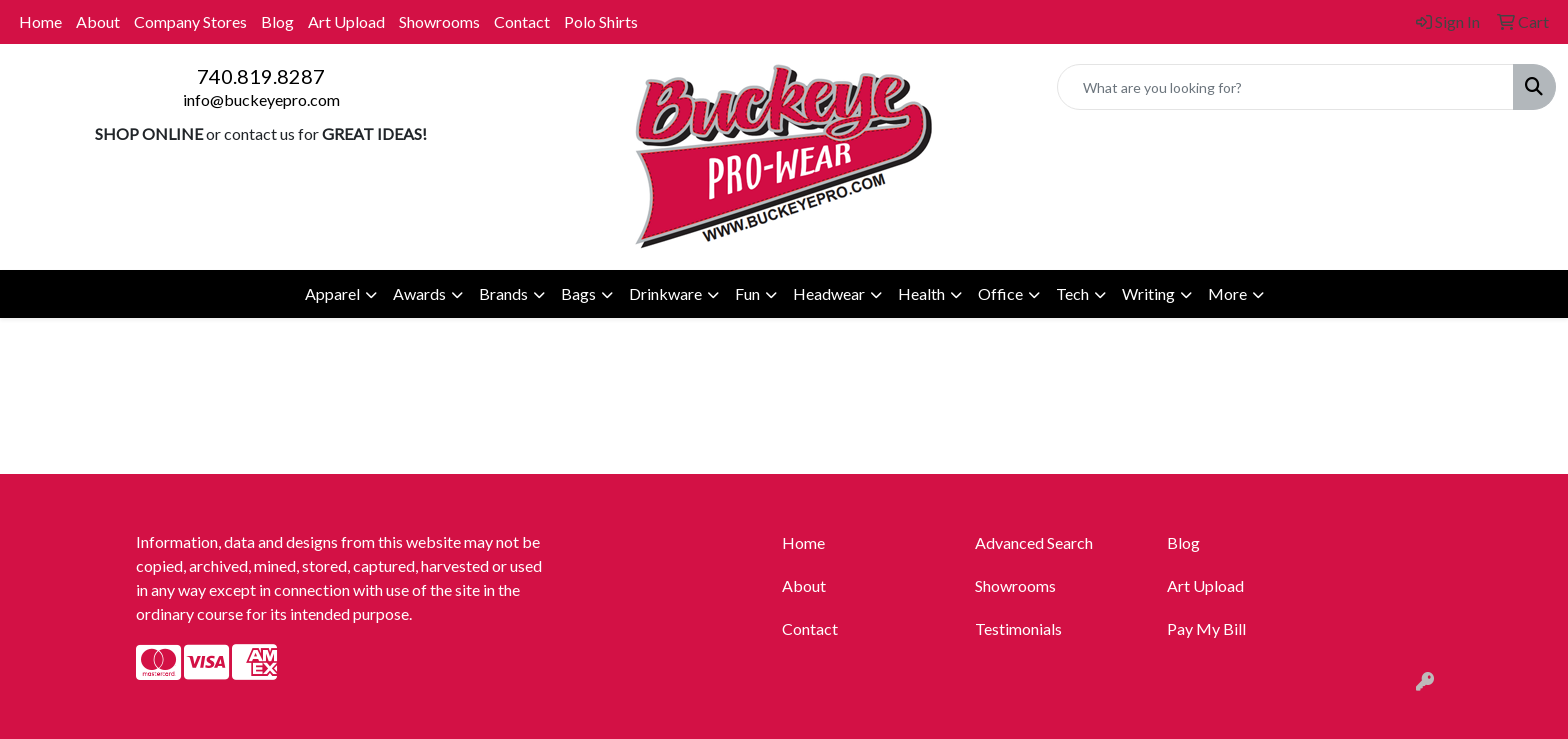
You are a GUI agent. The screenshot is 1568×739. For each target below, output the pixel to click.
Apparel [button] (332, 293)
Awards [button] (419, 293)
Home (40, 21)
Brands (503, 293)
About (98, 21)
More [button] (1227, 293)
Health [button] (921, 293)
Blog (277, 21)
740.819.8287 (261, 76)
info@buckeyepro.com (261, 99)
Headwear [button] (829, 293)
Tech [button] (1072, 293)
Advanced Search (1034, 542)
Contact (522, 21)
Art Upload (346, 21)
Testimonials (1018, 628)
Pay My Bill (1206, 628)
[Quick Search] (1285, 87)
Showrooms (439, 21)
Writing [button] (1148, 293)
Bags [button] (578, 293)
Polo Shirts (601, 21)
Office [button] (1000, 293)
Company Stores (190, 21)
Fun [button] (747, 293)
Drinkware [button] (665, 293)
